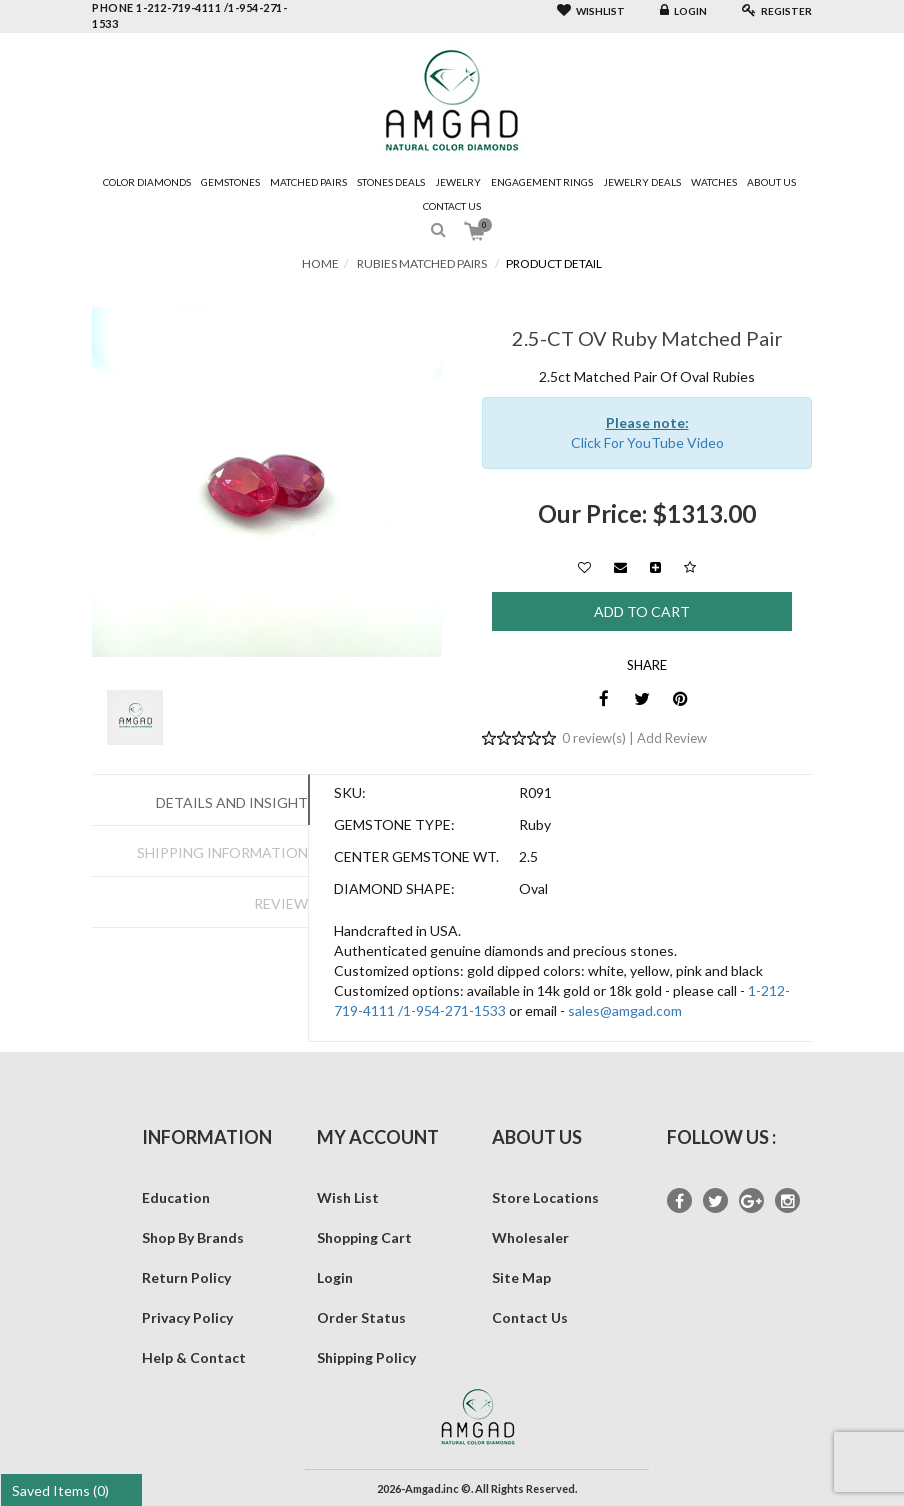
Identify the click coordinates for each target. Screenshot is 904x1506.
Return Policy (186, 1277)
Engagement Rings (542, 182)
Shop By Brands (193, 1237)
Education (176, 1197)
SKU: (350, 792)
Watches (714, 182)
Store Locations (545, 1197)
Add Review (672, 738)
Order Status (361, 1317)
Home (320, 263)
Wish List (348, 1197)
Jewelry (458, 182)
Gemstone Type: (394, 824)
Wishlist (591, 11)
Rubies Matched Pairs (422, 263)
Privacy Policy (187, 1317)
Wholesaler (530, 1237)
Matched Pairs (308, 182)
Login (683, 11)
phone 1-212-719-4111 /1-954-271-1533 (189, 15)
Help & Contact (194, 1357)
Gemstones (230, 182)
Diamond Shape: (394, 888)
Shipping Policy (366, 1357)
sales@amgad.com (625, 1010)
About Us (771, 182)
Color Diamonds (147, 182)
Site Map (521, 1277)
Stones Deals (391, 182)
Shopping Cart (364, 1237)
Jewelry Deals (642, 182)
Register (777, 11)
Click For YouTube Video (647, 442)
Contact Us (452, 206)
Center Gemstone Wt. (416, 856)
